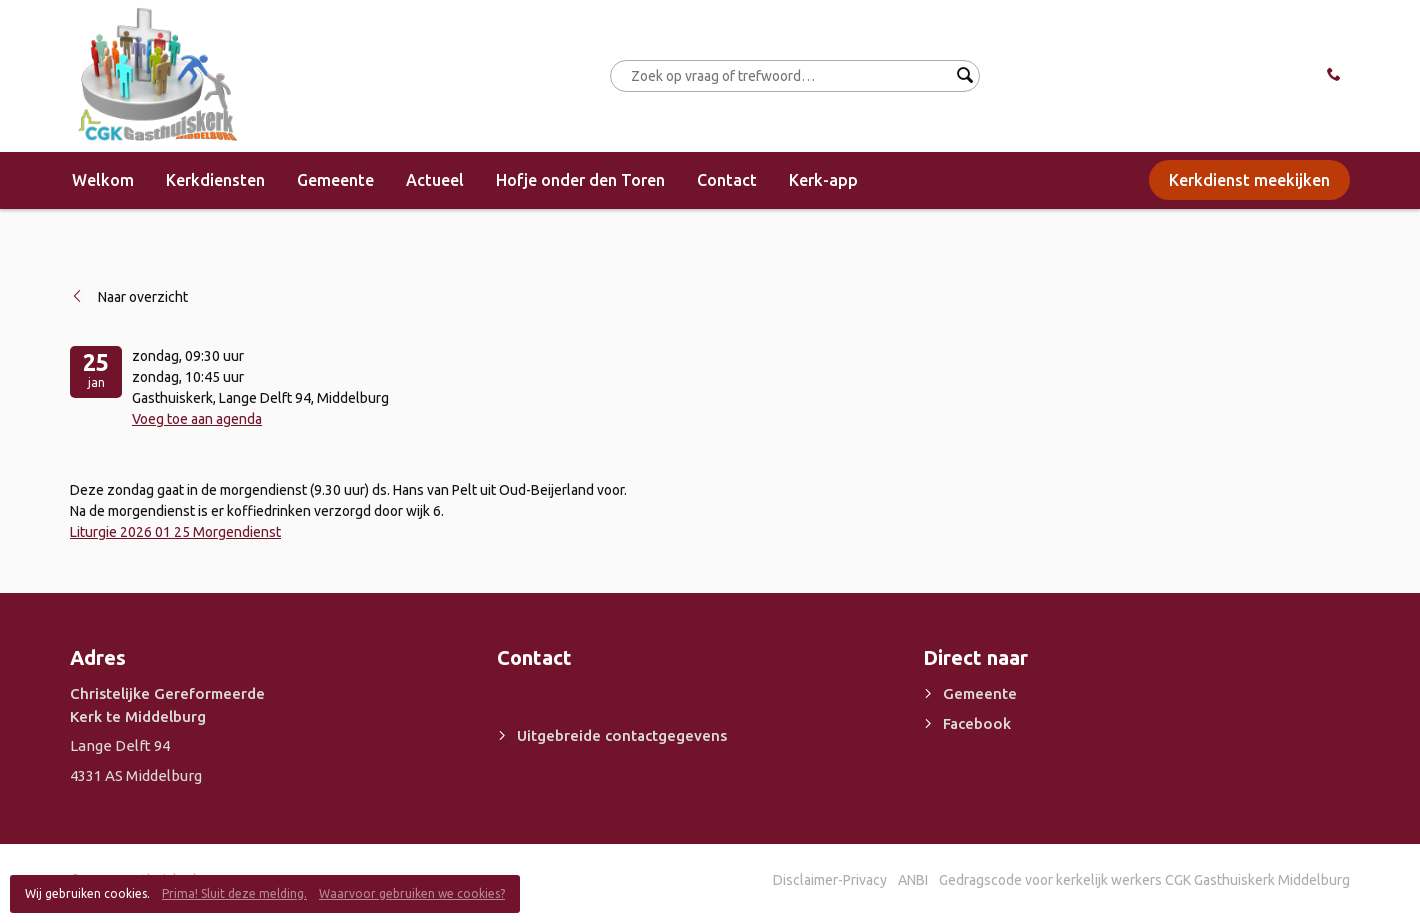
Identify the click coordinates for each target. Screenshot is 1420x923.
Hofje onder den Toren (580, 180)
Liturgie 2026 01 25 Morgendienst (175, 532)
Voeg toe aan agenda (197, 419)
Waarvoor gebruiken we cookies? (412, 893)
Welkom (103, 180)
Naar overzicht (143, 297)
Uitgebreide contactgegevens (622, 735)
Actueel (435, 180)
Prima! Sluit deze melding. (234, 893)
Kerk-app (823, 180)
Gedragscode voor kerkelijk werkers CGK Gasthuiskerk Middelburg (1144, 880)
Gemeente (335, 180)
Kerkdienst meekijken (1249, 180)
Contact (727, 180)
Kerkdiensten (215, 180)
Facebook (977, 723)
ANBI (913, 880)
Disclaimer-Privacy (830, 880)
